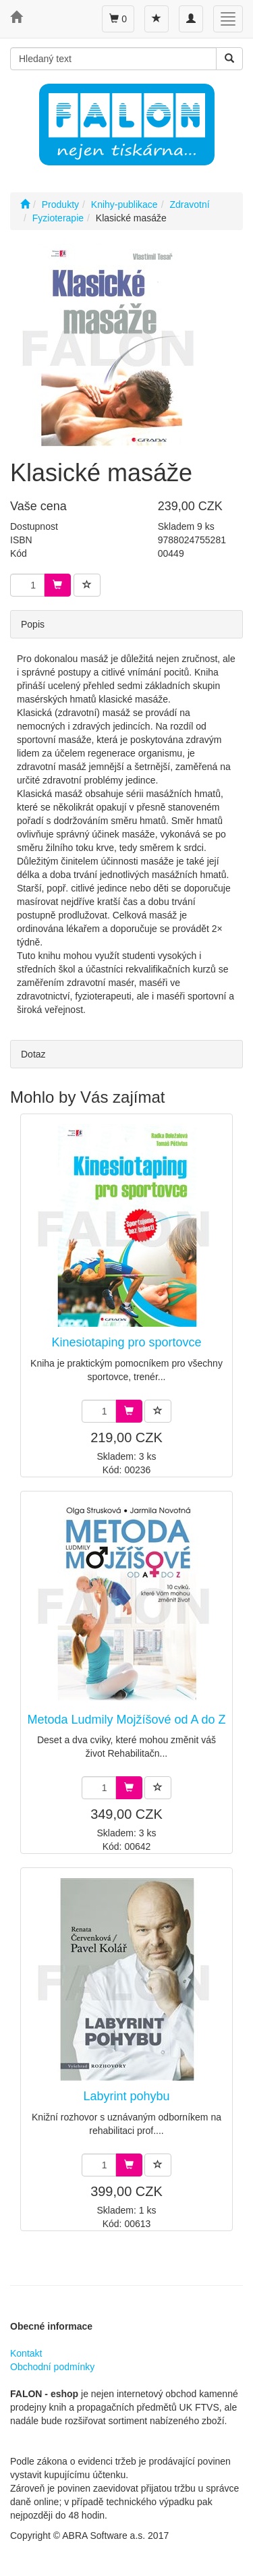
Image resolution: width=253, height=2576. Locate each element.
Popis (33, 624)
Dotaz (33, 1054)
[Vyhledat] (229, 58)
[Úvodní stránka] (25, 204)
